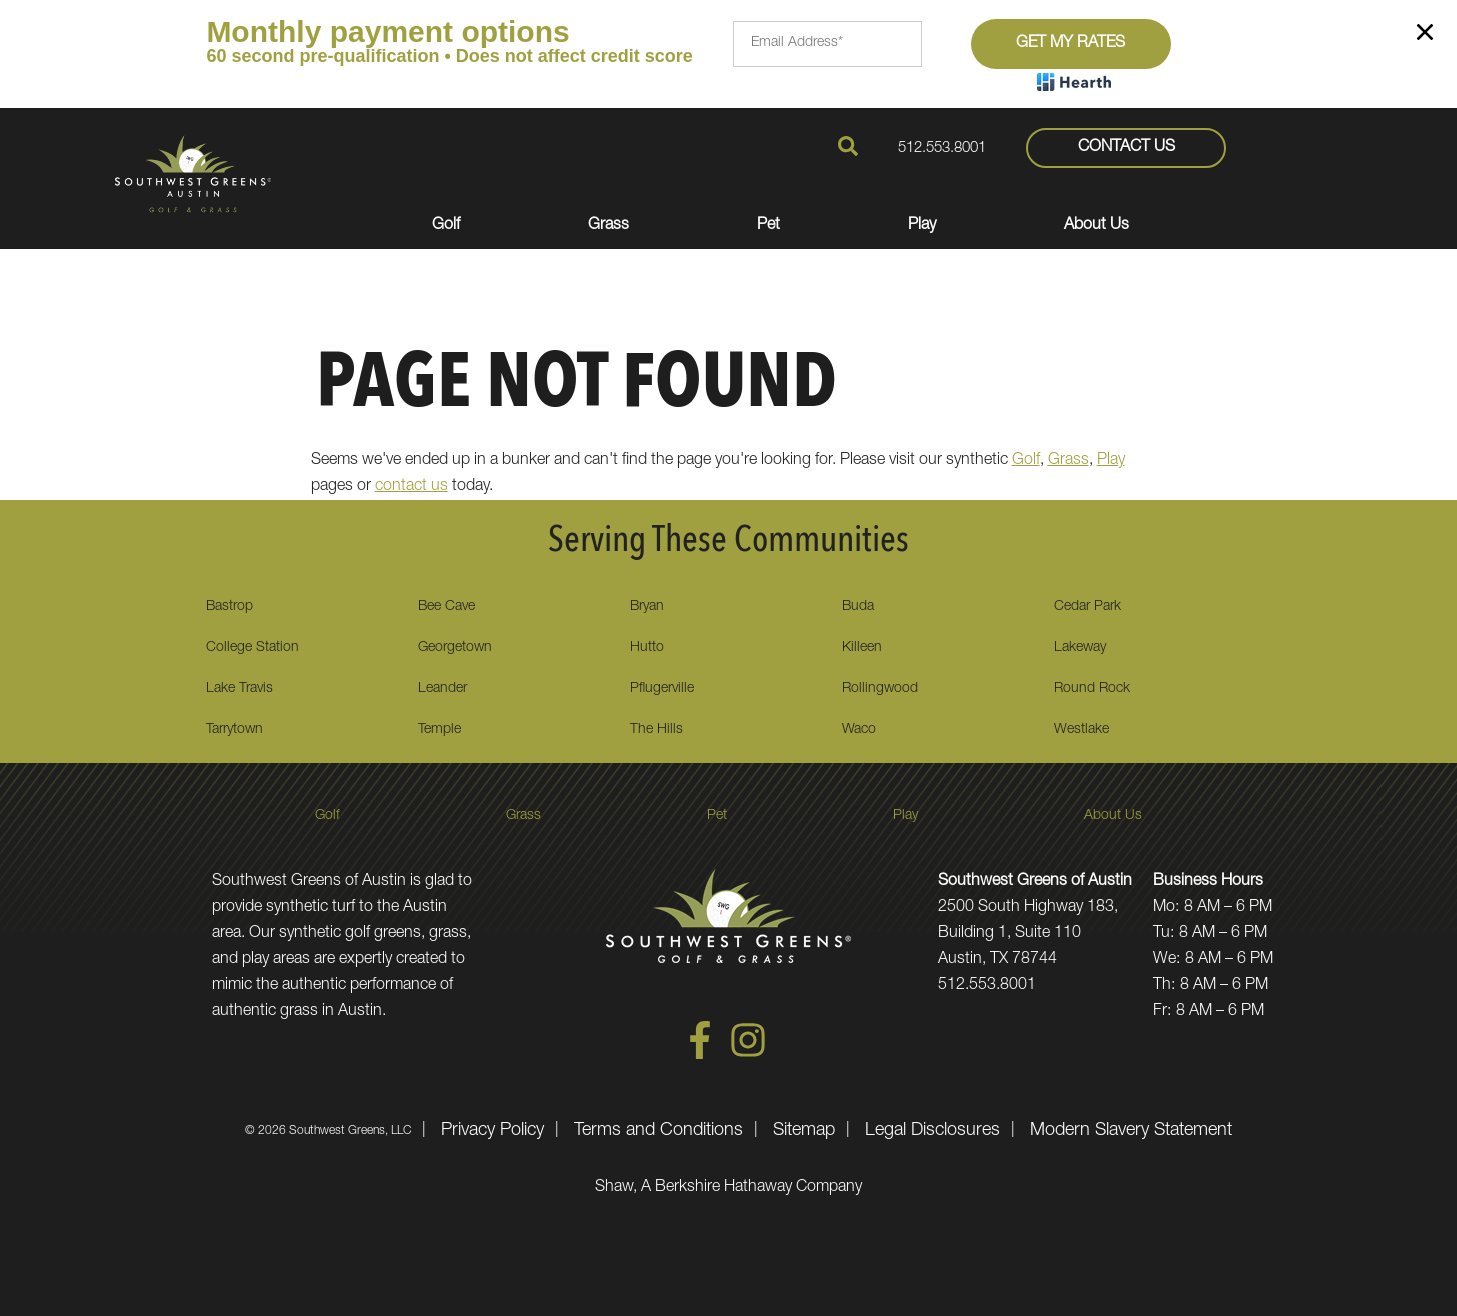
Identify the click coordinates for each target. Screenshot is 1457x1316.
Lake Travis (239, 689)
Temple (439, 730)
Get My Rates (1070, 44)
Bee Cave (446, 607)
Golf (1026, 461)
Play (1111, 461)
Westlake (1081, 730)
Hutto (647, 648)
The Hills (656, 730)
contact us (411, 487)
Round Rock (1092, 689)
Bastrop (229, 607)
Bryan (647, 607)
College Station (252, 648)
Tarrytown (234, 730)
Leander (442, 689)
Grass (1068, 461)
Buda (858, 607)
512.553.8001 (942, 148)
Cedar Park (1087, 607)
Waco (859, 730)
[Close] (1425, 36)
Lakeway (1080, 648)
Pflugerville (662, 689)
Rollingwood (880, 689)
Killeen (862, 648)
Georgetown (455, 648)
